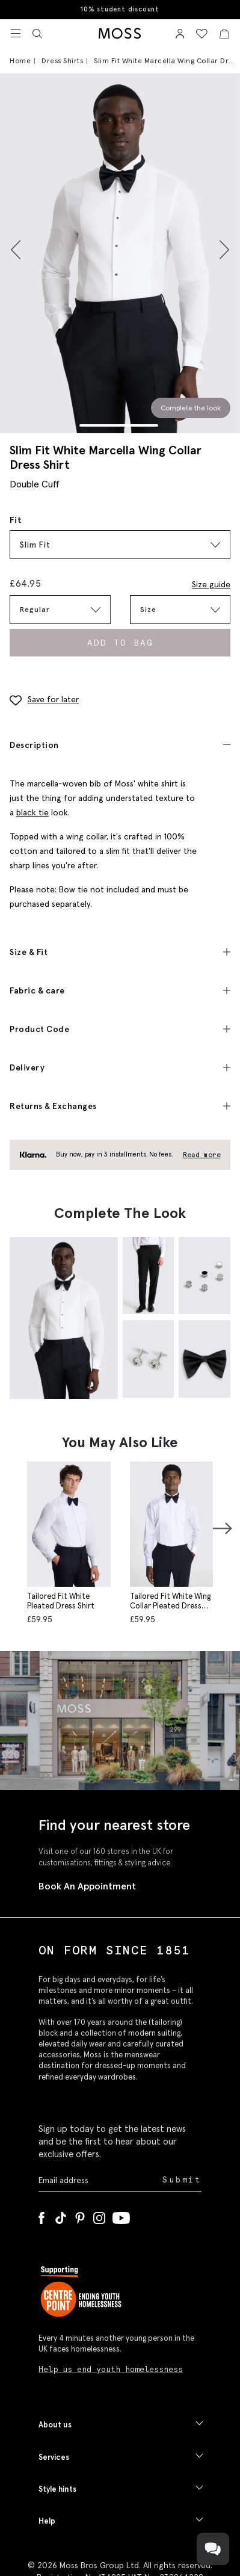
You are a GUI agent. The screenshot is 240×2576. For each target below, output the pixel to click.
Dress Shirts (62, 60)
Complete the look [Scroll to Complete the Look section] (191, 407)
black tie (32, 812)
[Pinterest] (80, 2216)
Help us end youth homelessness (110, 2369)
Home (20, 60)
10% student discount (120, 9)
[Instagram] (99, 2216)
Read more (202, 1155)
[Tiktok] (61, 2216)
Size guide (211, 584)
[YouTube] (121, 2216)
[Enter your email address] (99, 2180)
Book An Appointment (87, 1886)
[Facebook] (41, 2216)
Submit (182, 2180)
